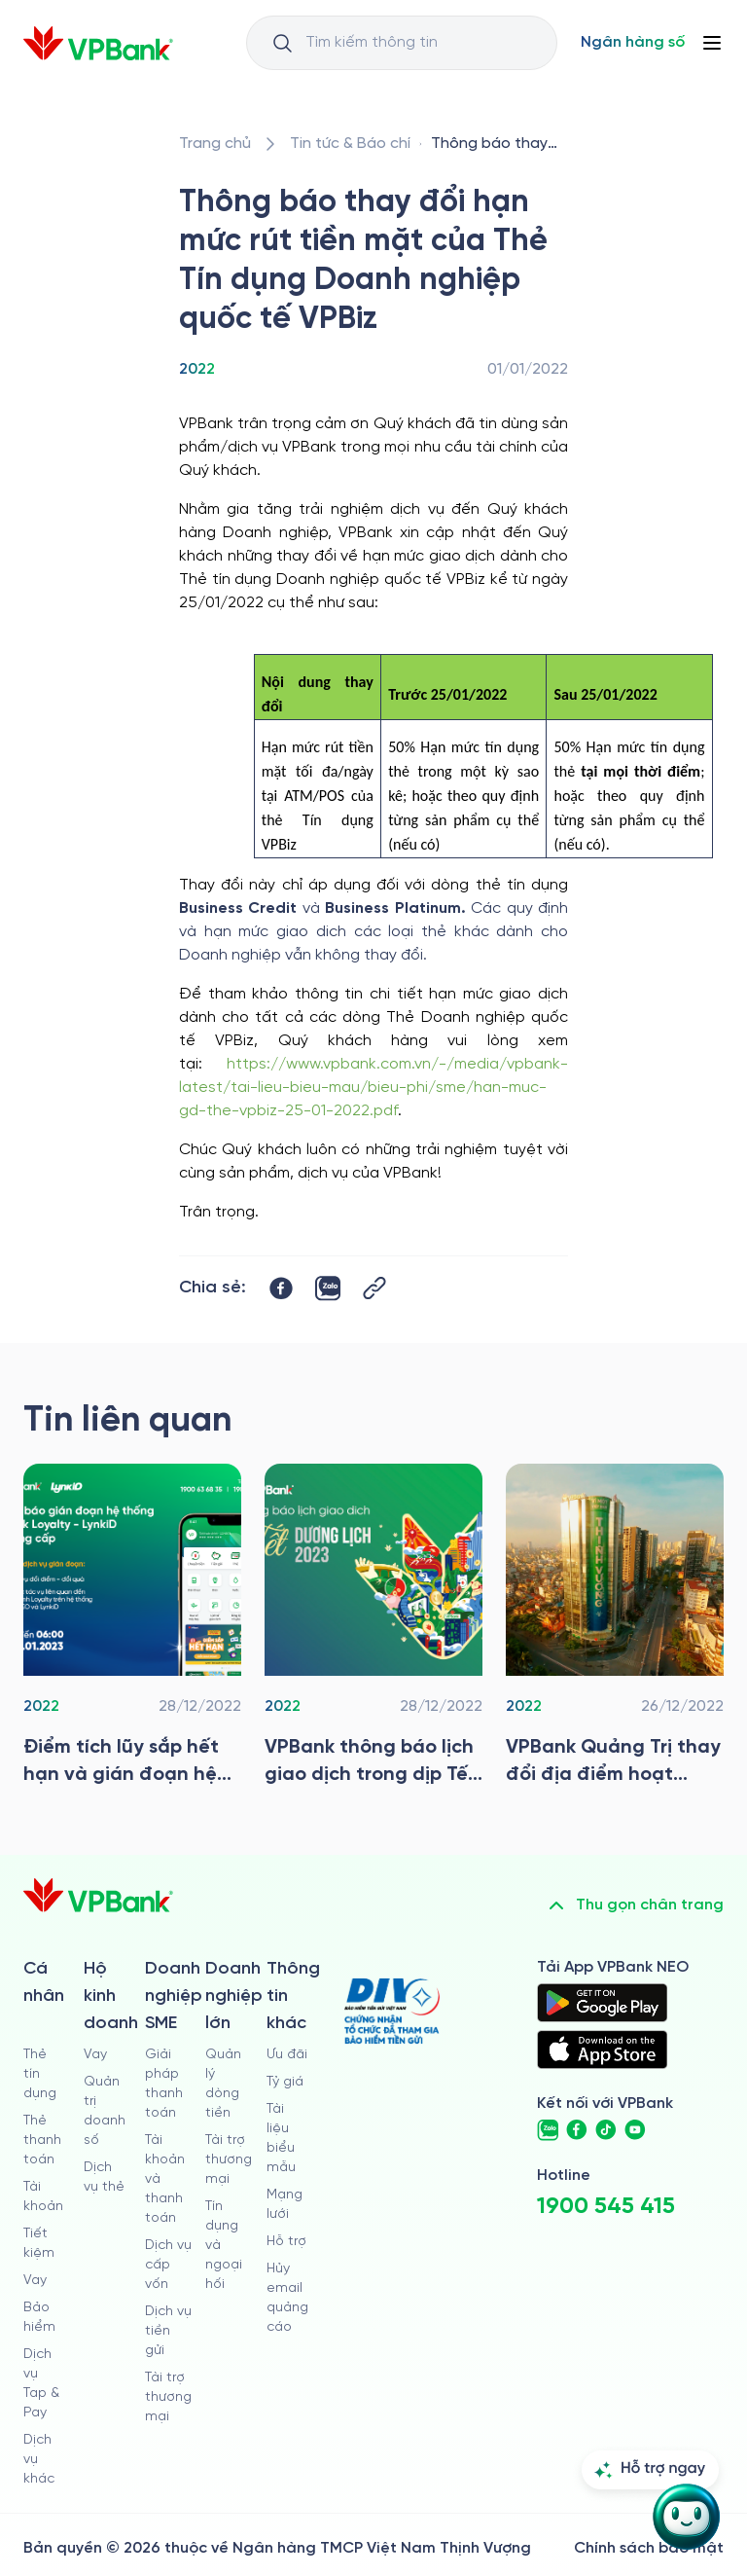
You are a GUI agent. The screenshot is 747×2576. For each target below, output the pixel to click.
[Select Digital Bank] (633, 42)
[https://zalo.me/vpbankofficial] (547, 2130)
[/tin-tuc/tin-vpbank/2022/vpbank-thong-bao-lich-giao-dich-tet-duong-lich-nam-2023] (373, 1630)
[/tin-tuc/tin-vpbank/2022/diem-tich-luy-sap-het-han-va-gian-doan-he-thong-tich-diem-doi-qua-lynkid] (132, 1630)
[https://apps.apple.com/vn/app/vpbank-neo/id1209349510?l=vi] (602, 2049)
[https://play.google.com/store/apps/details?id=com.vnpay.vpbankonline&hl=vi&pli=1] (602, 2002)
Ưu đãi (287, 2055)
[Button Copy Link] (374, 1288)
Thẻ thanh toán (42, 2140)
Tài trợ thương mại (168, 2397)
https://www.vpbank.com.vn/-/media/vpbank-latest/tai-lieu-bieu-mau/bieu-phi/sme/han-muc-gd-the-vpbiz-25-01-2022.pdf (373, 1087)
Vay (35, 2280)
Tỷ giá (285, 2082)
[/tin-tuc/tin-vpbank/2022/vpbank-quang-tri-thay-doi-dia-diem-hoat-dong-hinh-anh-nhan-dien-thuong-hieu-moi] (615, 1630)
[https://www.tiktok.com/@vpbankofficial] (606, 2130)
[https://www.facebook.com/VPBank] (576, 2130)
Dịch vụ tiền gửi (168, 2331)
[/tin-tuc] (350, 144)
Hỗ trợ (286, 2241)
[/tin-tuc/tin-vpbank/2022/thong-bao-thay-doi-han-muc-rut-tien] (495, 144)
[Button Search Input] (282, 43)
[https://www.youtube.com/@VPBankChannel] (635, 2130)
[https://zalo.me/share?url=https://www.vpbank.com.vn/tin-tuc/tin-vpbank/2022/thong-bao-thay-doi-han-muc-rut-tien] (327, 1288)
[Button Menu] (712, 42)
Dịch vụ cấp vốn (168, 2265)
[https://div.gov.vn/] (392, 2011)
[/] (98, 43)
